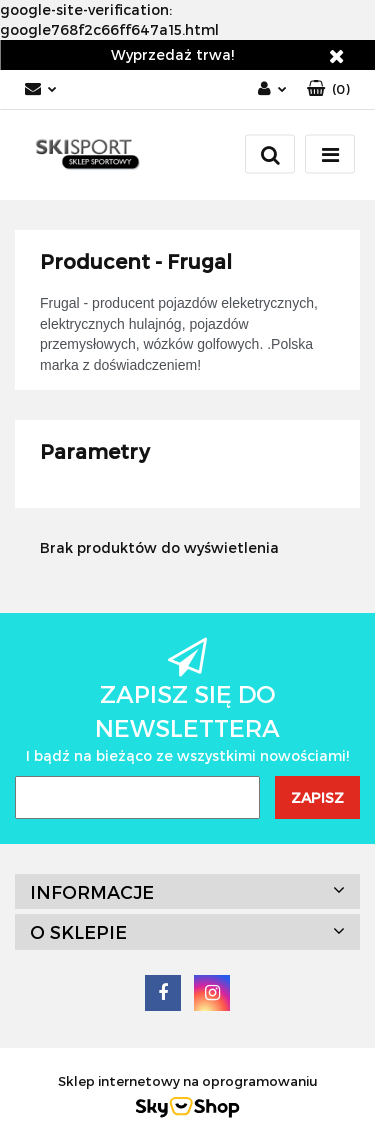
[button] (328, 89)
